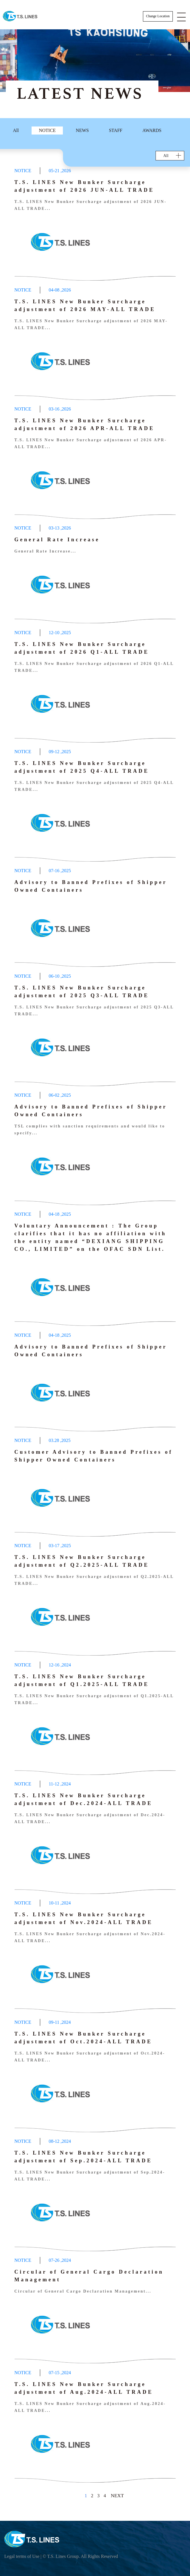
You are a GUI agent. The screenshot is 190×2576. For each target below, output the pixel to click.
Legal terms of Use (21, 2556)
